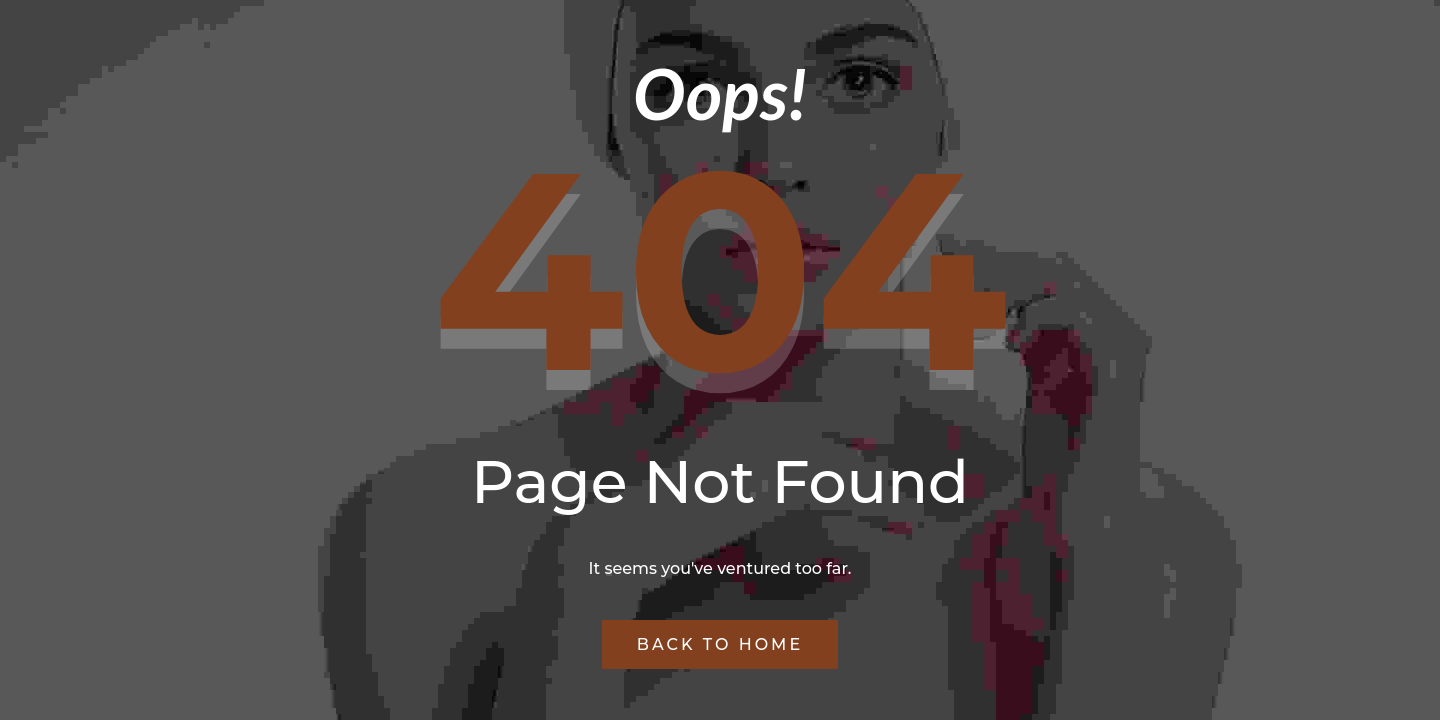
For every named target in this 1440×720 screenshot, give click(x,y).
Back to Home (720, 644)
